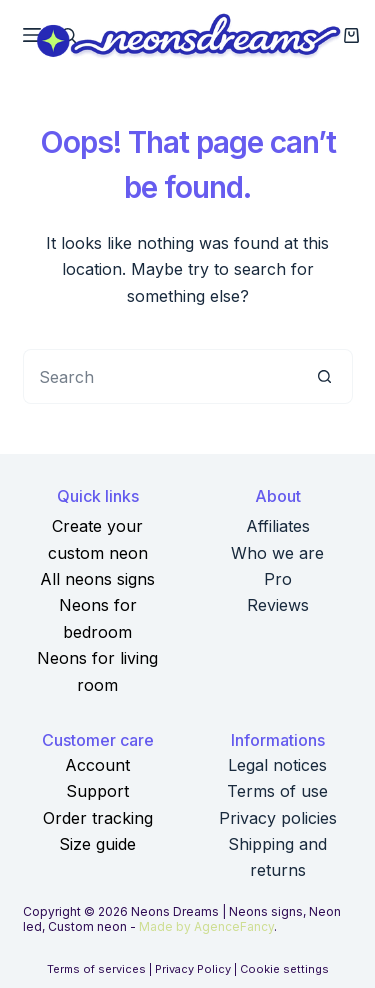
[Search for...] (160, 376)
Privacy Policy (193, 969)
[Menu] (32, 35)
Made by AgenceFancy (206, 926)
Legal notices (277, 765)
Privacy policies (278, 818)
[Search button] (325, 376)
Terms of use (277, 791)
